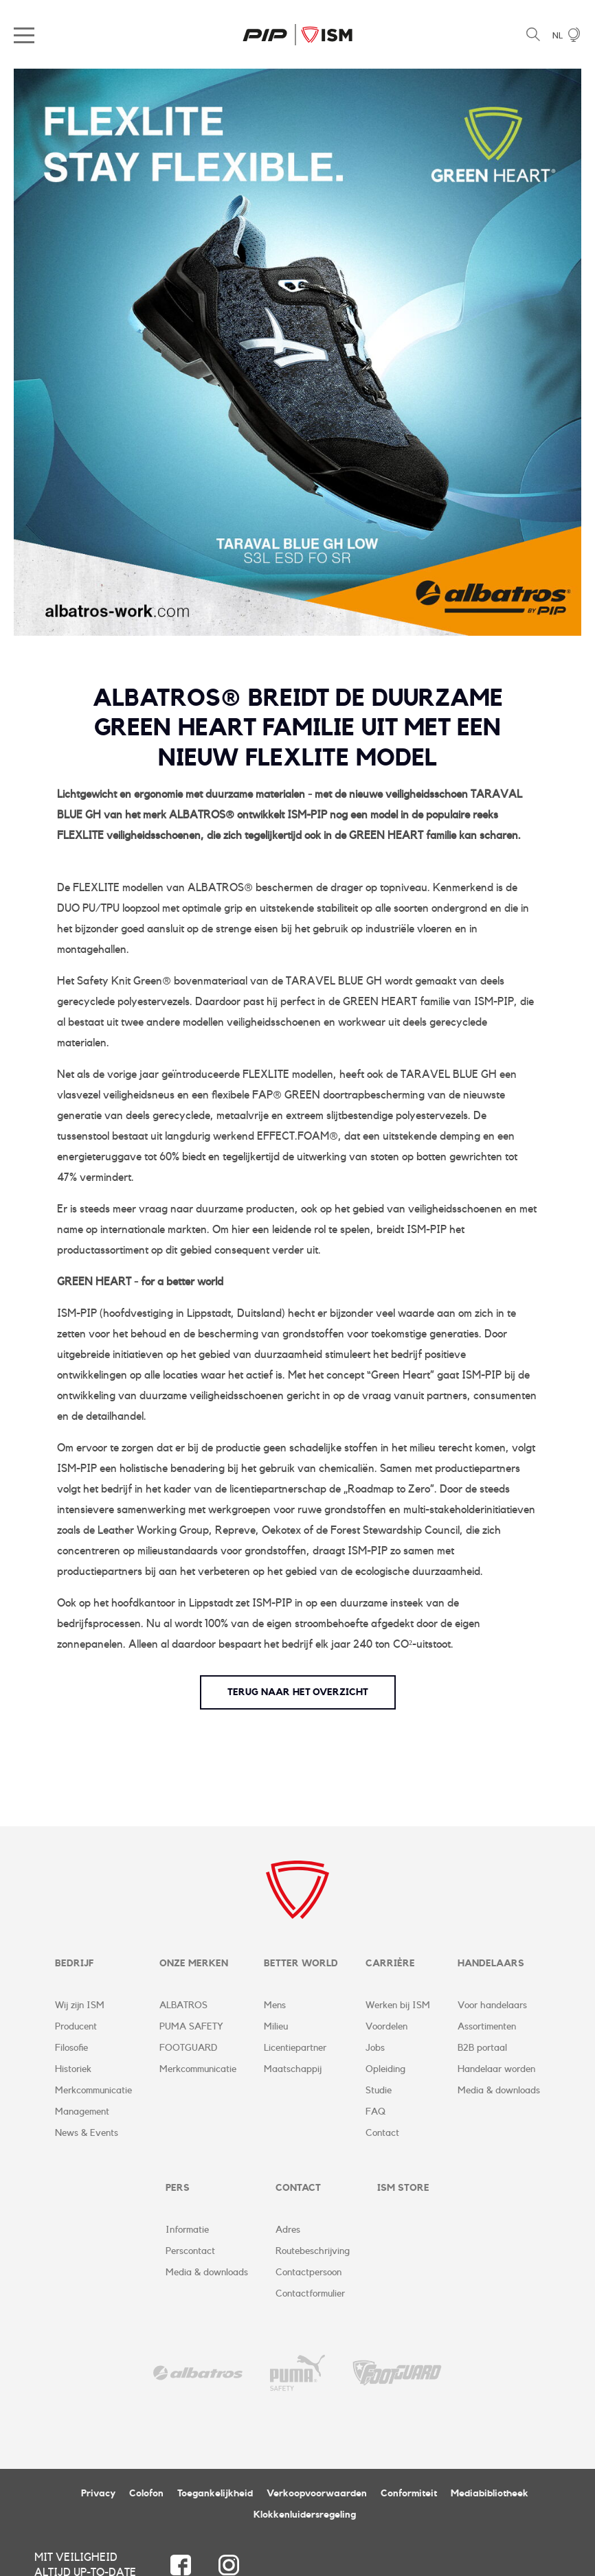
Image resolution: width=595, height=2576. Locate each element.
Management (82, 2112)
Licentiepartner (295, 2048)
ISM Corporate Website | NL (297, 34)
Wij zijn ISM (79, 2005)
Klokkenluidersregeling (305, 2515)
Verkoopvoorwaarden (317, 2493)
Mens (275, 2005)
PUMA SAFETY (191, 2027)
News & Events (86, 2133)
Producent (76, 2027)
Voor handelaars (492, 2005)
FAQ (375, 2112)
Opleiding (385, 2069)
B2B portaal (482, 2048)
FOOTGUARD (188, 2048)
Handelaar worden (496, 2069)
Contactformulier (310, 2294)
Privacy (98, 2493)
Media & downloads (499, 2090)
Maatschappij (293, 2069)
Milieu (276, 2027)
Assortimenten (487, 2027)
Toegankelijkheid (215, 2493)
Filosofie (71, 2048)
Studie (379, 2090)
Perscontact (190, 2251)
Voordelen (386, 2027)
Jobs (375, 2048)
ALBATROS (183, 2005)
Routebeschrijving (313, 2251)
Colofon (146, 2493)
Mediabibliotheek (489, 2493)
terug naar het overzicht (298, 1692)
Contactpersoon (308, 2272)
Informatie (187, 2230)
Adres (288, 2230)
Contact (382, 2133)
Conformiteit (409, 2493)
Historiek (73, 2069)
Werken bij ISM (398, 2005)
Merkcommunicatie (93, 2090)
